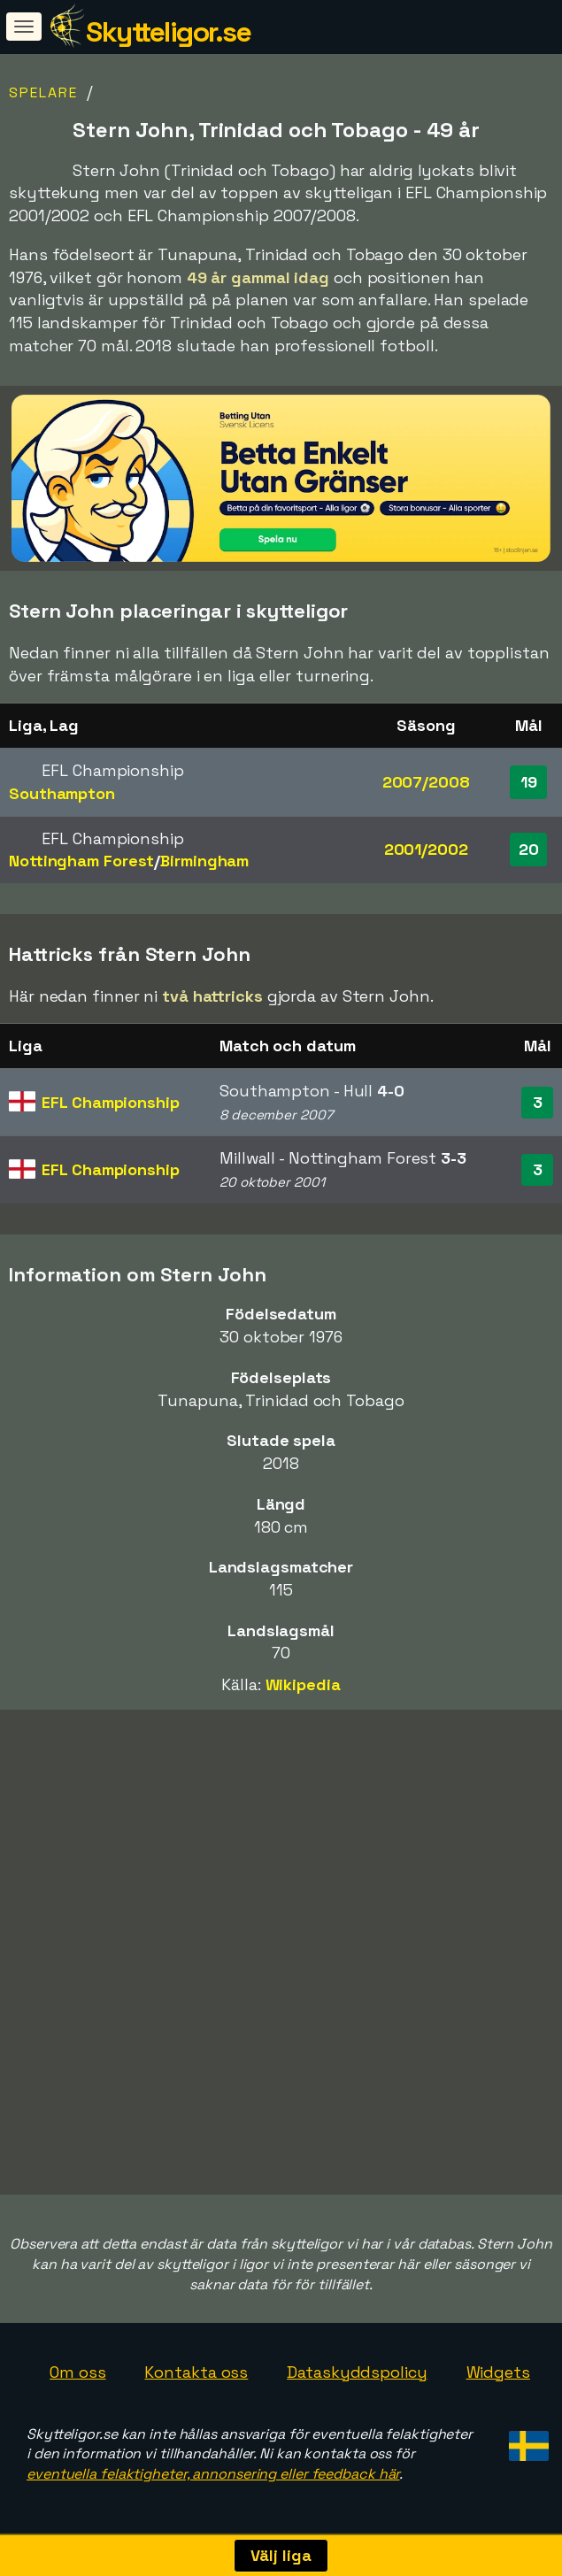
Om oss (77, 2372)
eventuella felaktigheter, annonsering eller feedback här (213, 2474)
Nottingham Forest (81, 860)
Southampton (62, 793)
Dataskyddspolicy (357, 2372)
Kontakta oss (196, 2372)
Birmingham (204, 860)
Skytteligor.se (168, 32)
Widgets (498, 2372)
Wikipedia (303, 1684)
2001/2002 (426, 849)
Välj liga (280, 2555)
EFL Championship (110, 1102)
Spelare (43, 92)
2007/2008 (426, 782)
